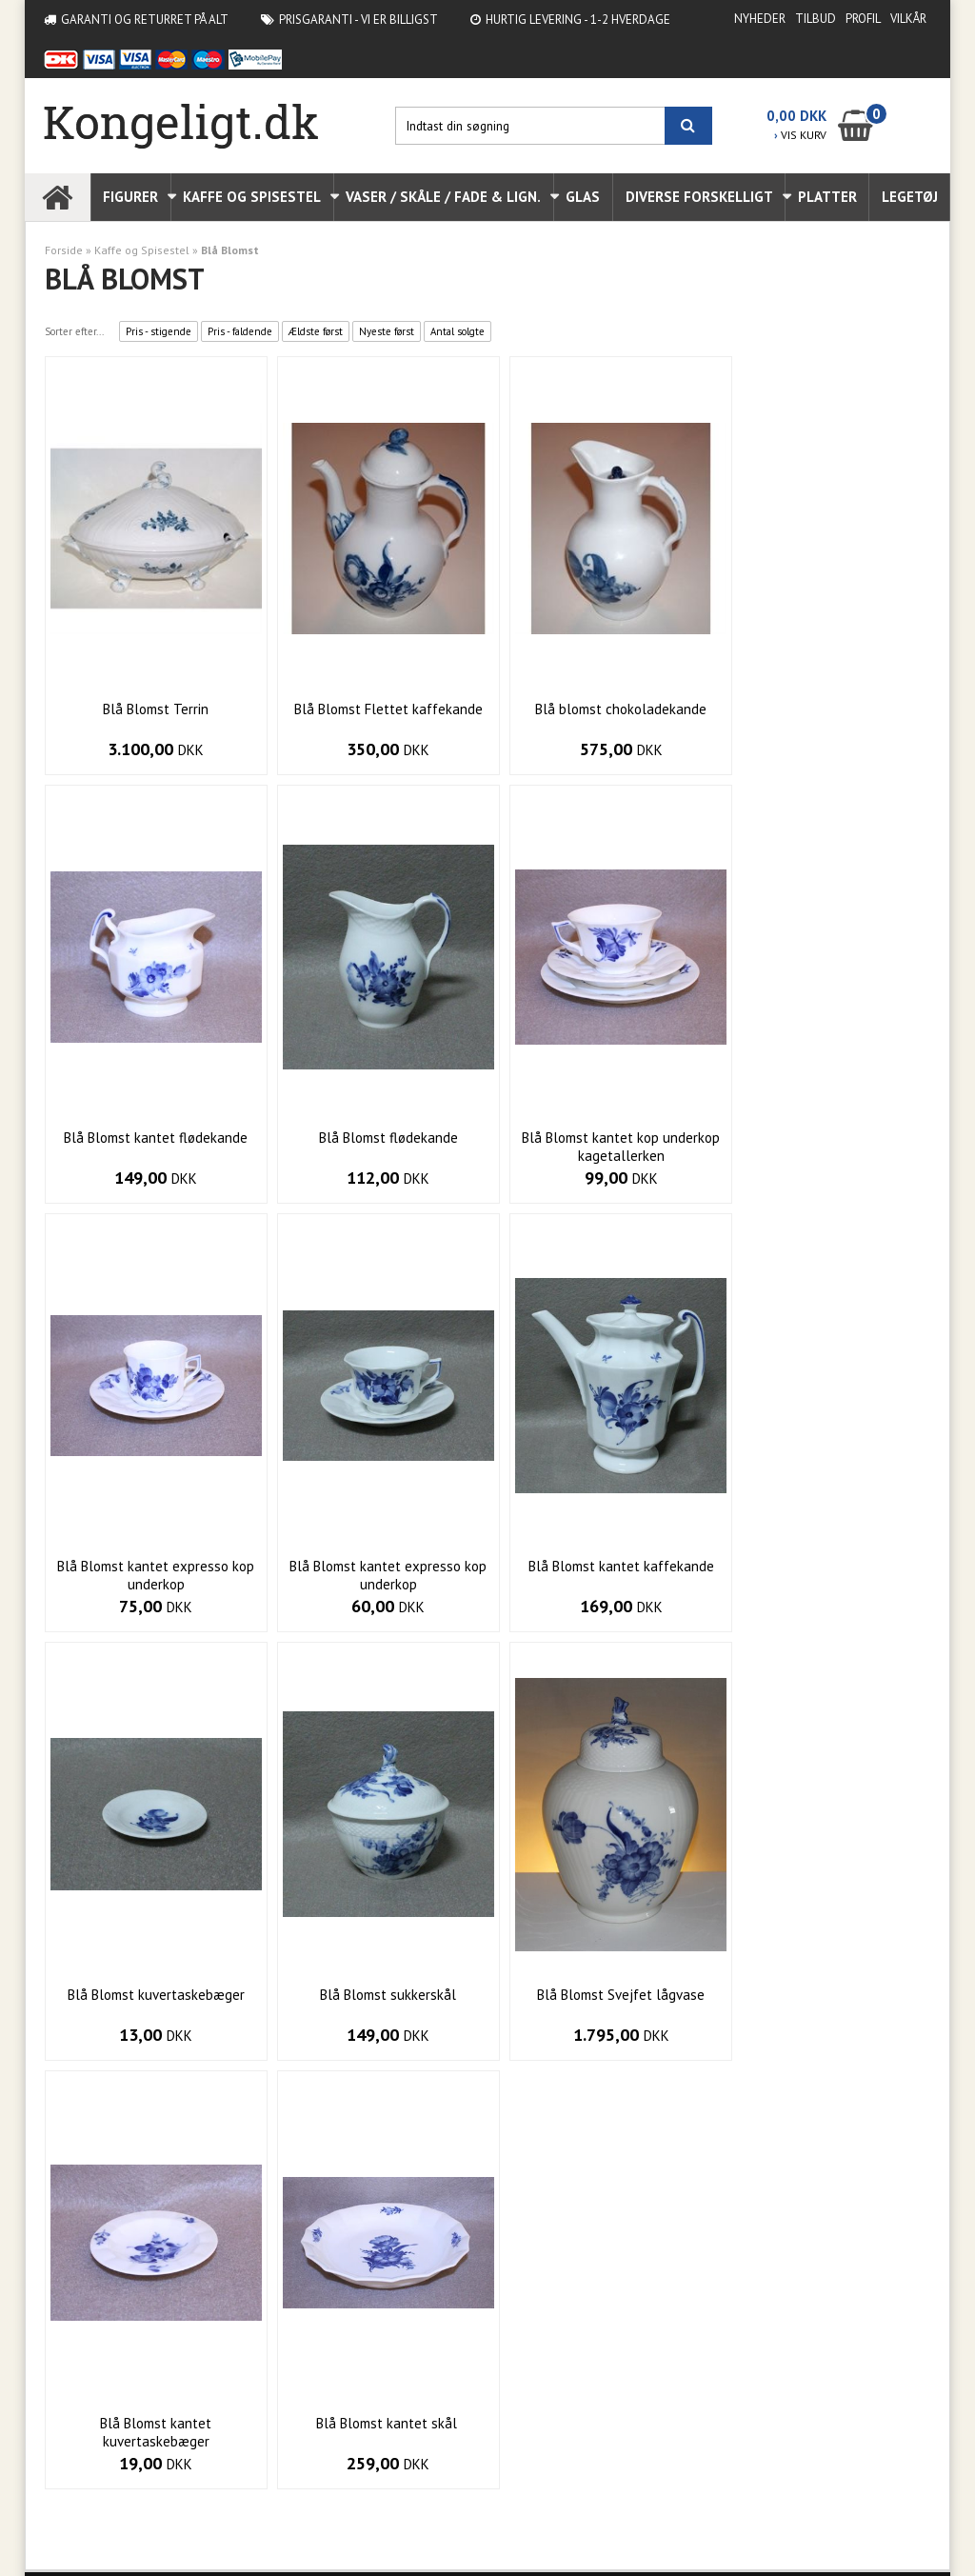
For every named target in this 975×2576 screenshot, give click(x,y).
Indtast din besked (699, 2368)
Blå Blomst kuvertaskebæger (375, 1566)
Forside (64, 250)
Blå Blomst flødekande (151, 1137)
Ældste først (316, 331)
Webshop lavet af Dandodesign (127, 2532)
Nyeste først (386, 331)
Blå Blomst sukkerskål (599, 1566)
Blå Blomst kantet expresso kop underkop (599, 1146)
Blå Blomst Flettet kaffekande (375, 709)
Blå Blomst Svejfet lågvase (823, 1566)
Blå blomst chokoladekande (600, 709)
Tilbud (815, 18)
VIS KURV (800, 135)
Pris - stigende (158, 331)
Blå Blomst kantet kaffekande (152, 1566)
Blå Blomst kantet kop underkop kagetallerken (375, 1146)
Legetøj (910, 197)
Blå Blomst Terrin (152, 709)
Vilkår (908, 18)
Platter (827, 197)
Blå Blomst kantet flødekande (823, 709)
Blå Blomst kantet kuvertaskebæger (152, 2004)
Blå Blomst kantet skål (375, 1995)
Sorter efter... (74, 331)
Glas (583, 197)
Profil (863, 18)
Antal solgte (457, 331)
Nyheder (760, 18)
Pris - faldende (240, 331)
